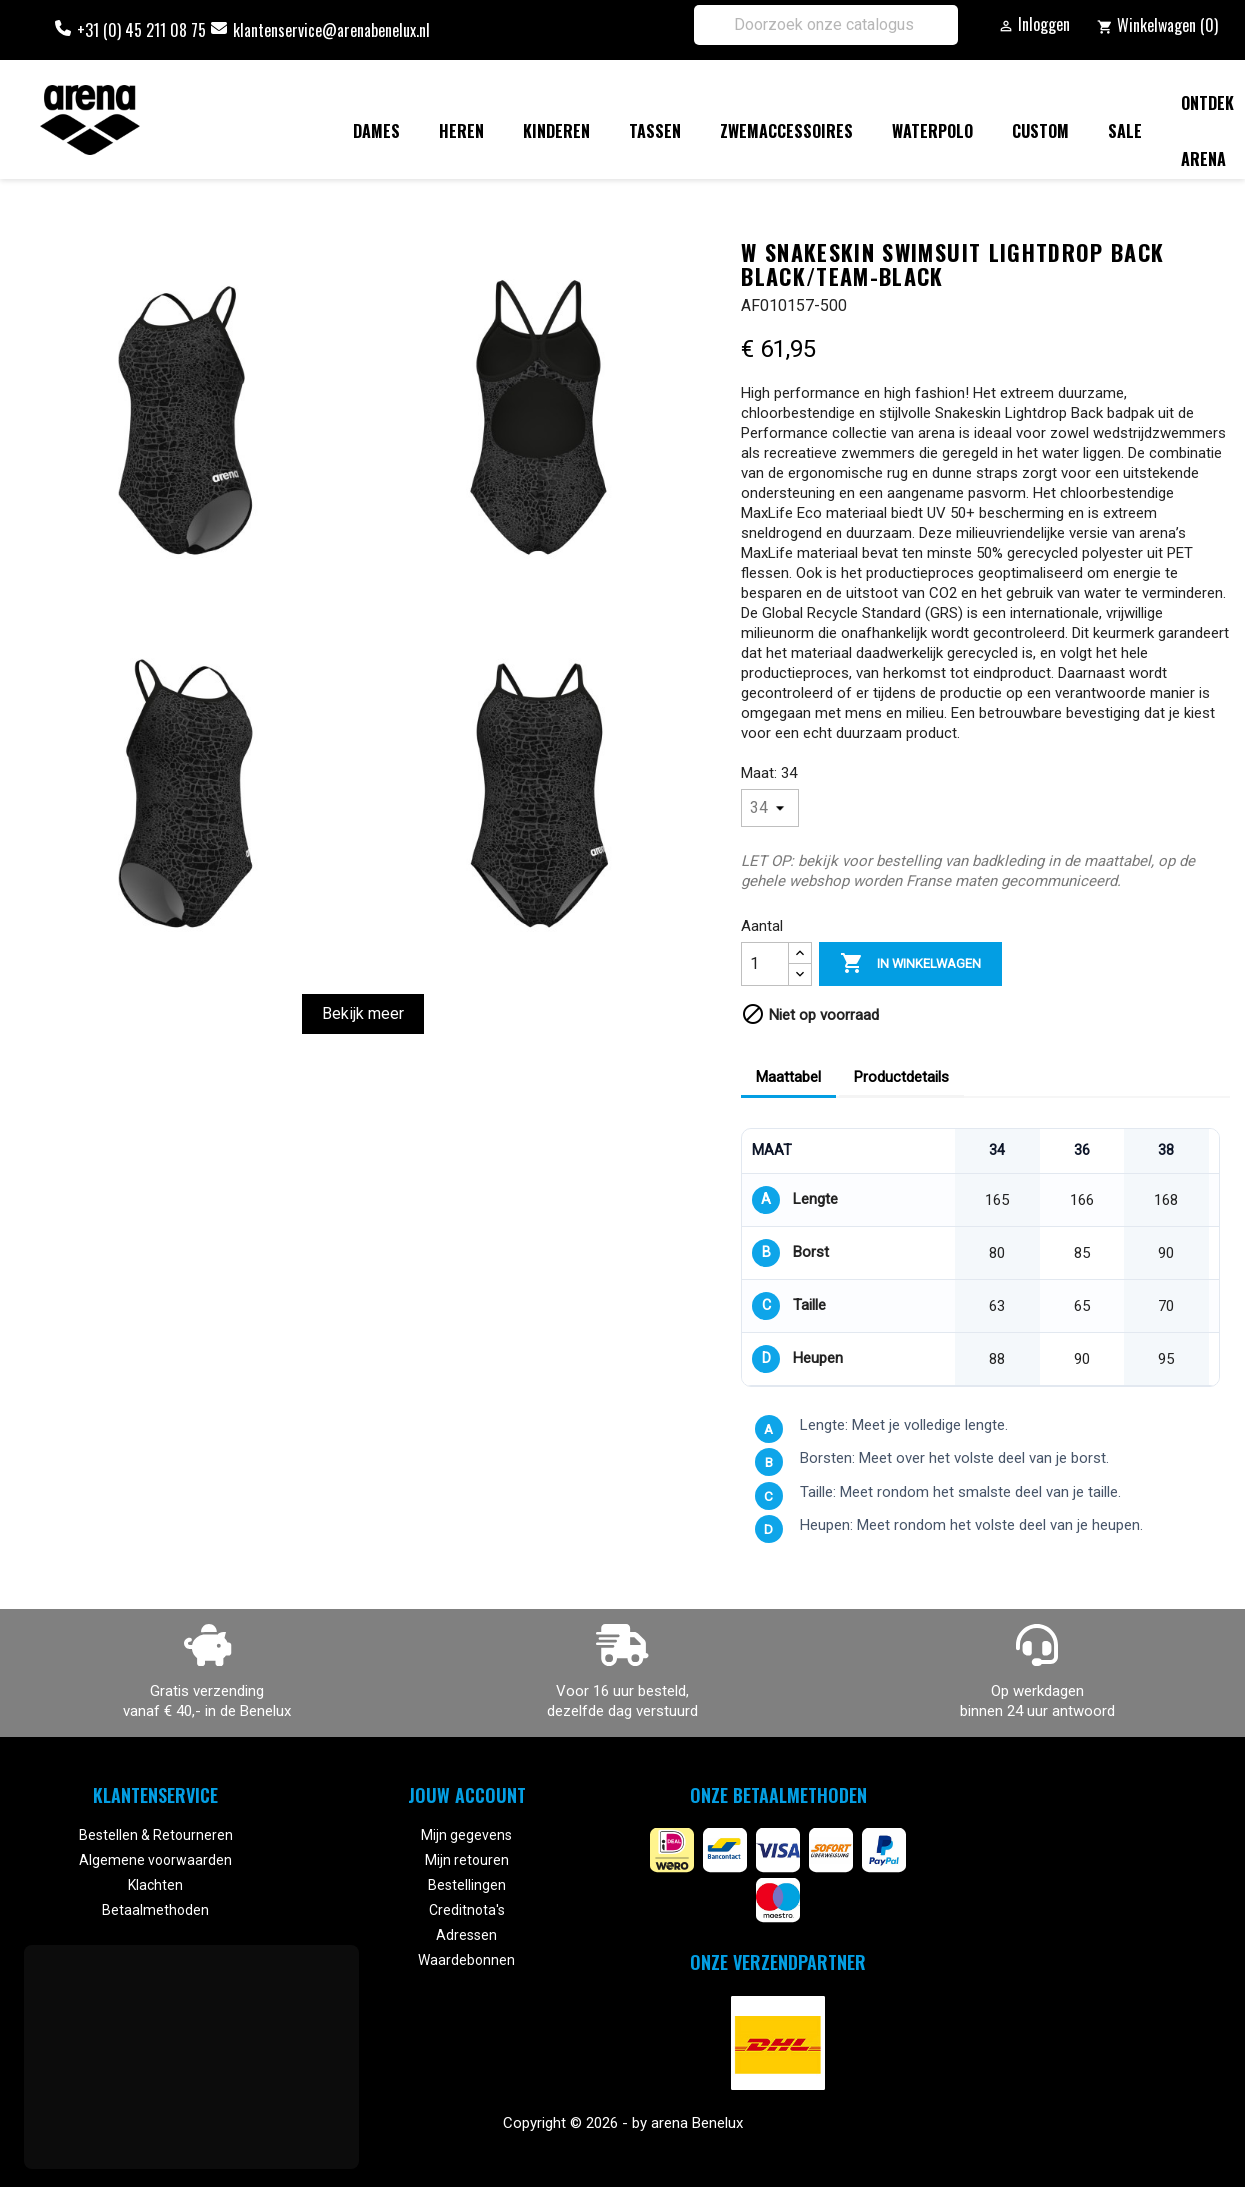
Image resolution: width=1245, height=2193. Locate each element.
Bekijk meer (363, 1013)
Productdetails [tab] (901, 1077)
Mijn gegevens (466, 1835)
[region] (980, 1257)
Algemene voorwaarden (155, 1860)
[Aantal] (765, 964)
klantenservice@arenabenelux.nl (331, 30)
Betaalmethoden (155, 1910)
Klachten (155, 1885)
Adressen (466, 1935)
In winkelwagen (910, 964)
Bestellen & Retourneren (156, 1835)
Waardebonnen (466, 1960)
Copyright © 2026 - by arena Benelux (623, 2123)
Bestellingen (467, 1885)
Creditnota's (467, 1910)
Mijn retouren (467, 1860)
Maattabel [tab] (788, 1077)
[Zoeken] (826, 25)
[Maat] (770, 808)
